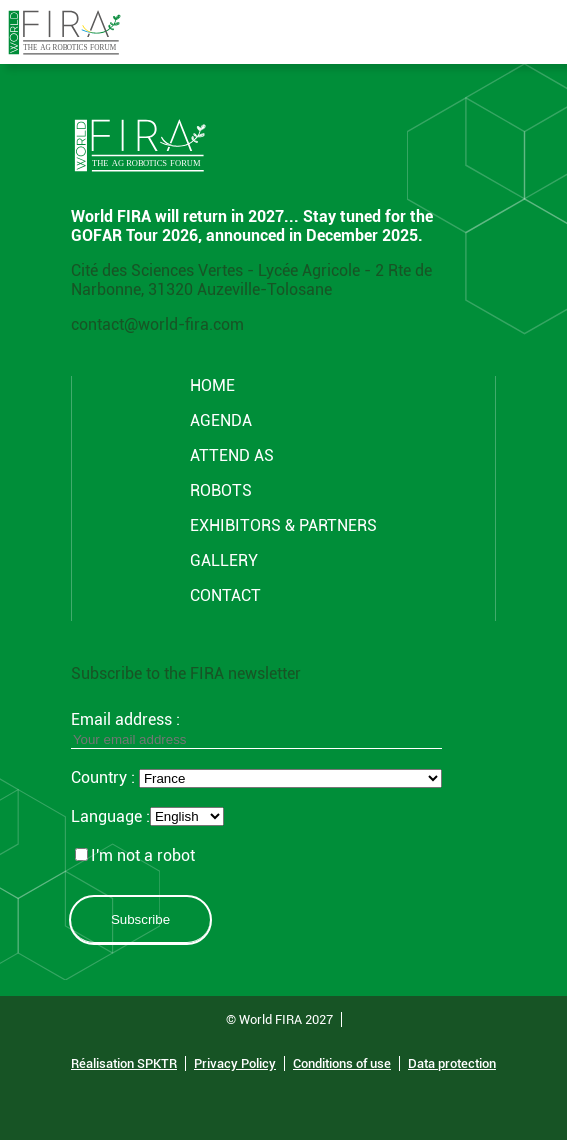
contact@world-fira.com (157, 324)
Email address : (256, 729)
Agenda (221, 420)
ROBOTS (221, 490)
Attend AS (232, 455)
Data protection (452, 1063)
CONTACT (225, 595)
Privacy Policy (235, 1063)
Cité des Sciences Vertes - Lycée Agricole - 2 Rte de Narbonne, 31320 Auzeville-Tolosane (251, 280)
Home (212, 385)
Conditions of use (342, 1063)
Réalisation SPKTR (124, 1063)
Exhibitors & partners (283, 525)
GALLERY (224, 560)
